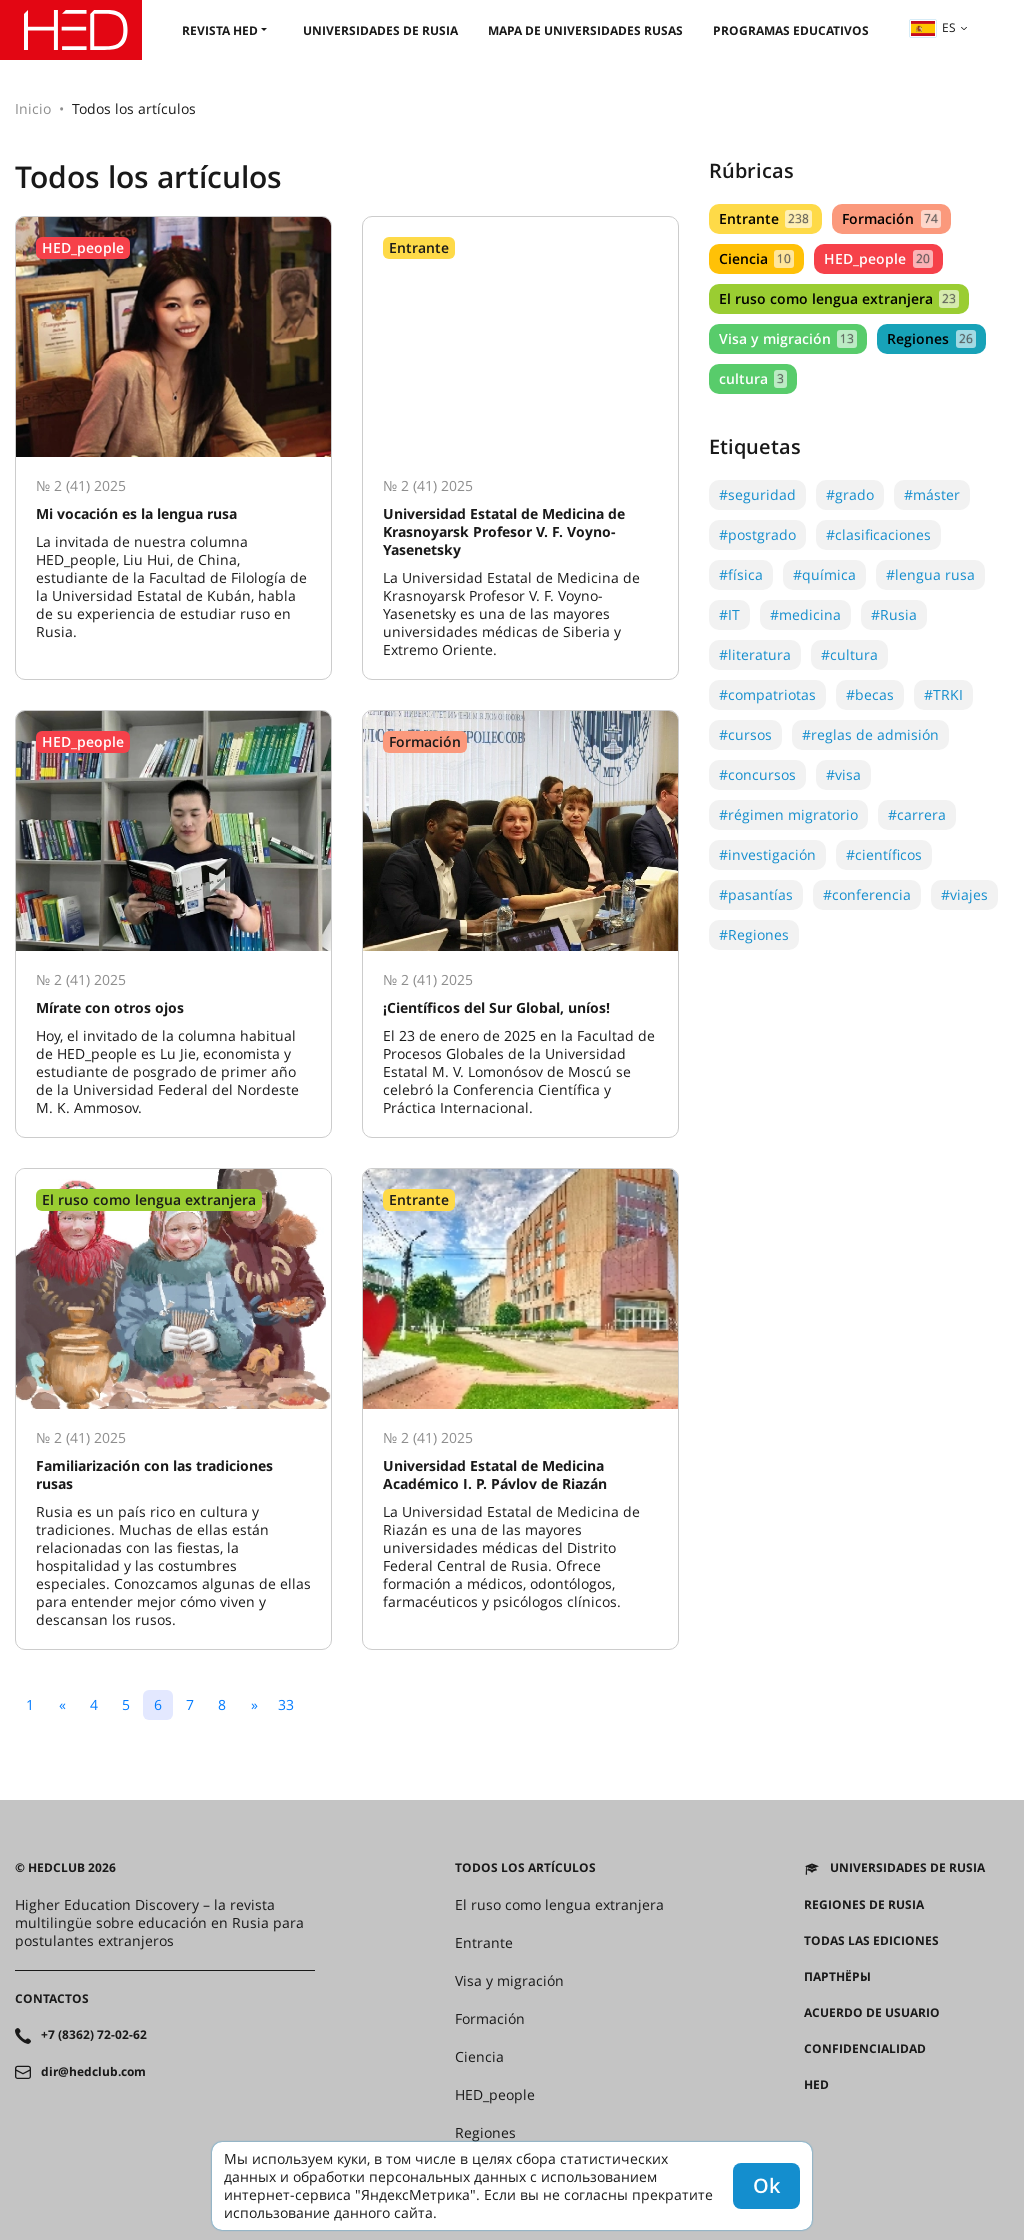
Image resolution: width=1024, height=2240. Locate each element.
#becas (870, 694)
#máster (932, 494)
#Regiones (754, 934)
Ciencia (756, 258)
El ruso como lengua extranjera (839, 298)
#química (824, 574)
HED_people (878, 258)
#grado (850, 494)
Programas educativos (791, 30)
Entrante (765, 218)
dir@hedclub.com (93, 2072)
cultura (753, 378)
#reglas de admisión (870, 734)
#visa (843, 774)
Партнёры (837, 1977)
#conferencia (867, 894)
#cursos (745, 734)
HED (816, 2085)
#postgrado (757, 534)
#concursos (757, 774)
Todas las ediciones (871, 1941)
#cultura (849, 654)
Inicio (33, 108)
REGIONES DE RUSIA (864, 1905)
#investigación (767, 854)
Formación (891, 218)
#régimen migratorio (788, 814)
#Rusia (894, 614)
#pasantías (756, 894)
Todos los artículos (525, 1868)
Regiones (931, 338)
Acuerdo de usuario (872, 2013)
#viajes (964, 894)
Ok (766, 2185)
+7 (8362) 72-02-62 (94, 2035)
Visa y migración (788, 338)
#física (741, 574)
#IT (729, 614)
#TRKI (943, 694)
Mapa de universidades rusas (585, 30)
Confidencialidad (865, 2049)
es (933, 27)
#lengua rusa (930, 574)
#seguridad (757, 494)
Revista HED (220, 30)
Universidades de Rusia (380, 30)
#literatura (755, 654)
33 (286, 1704)
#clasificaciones (878, 534)
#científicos (884, 854)
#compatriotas (767, 694)
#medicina (805, 614)
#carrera (917, 814)
